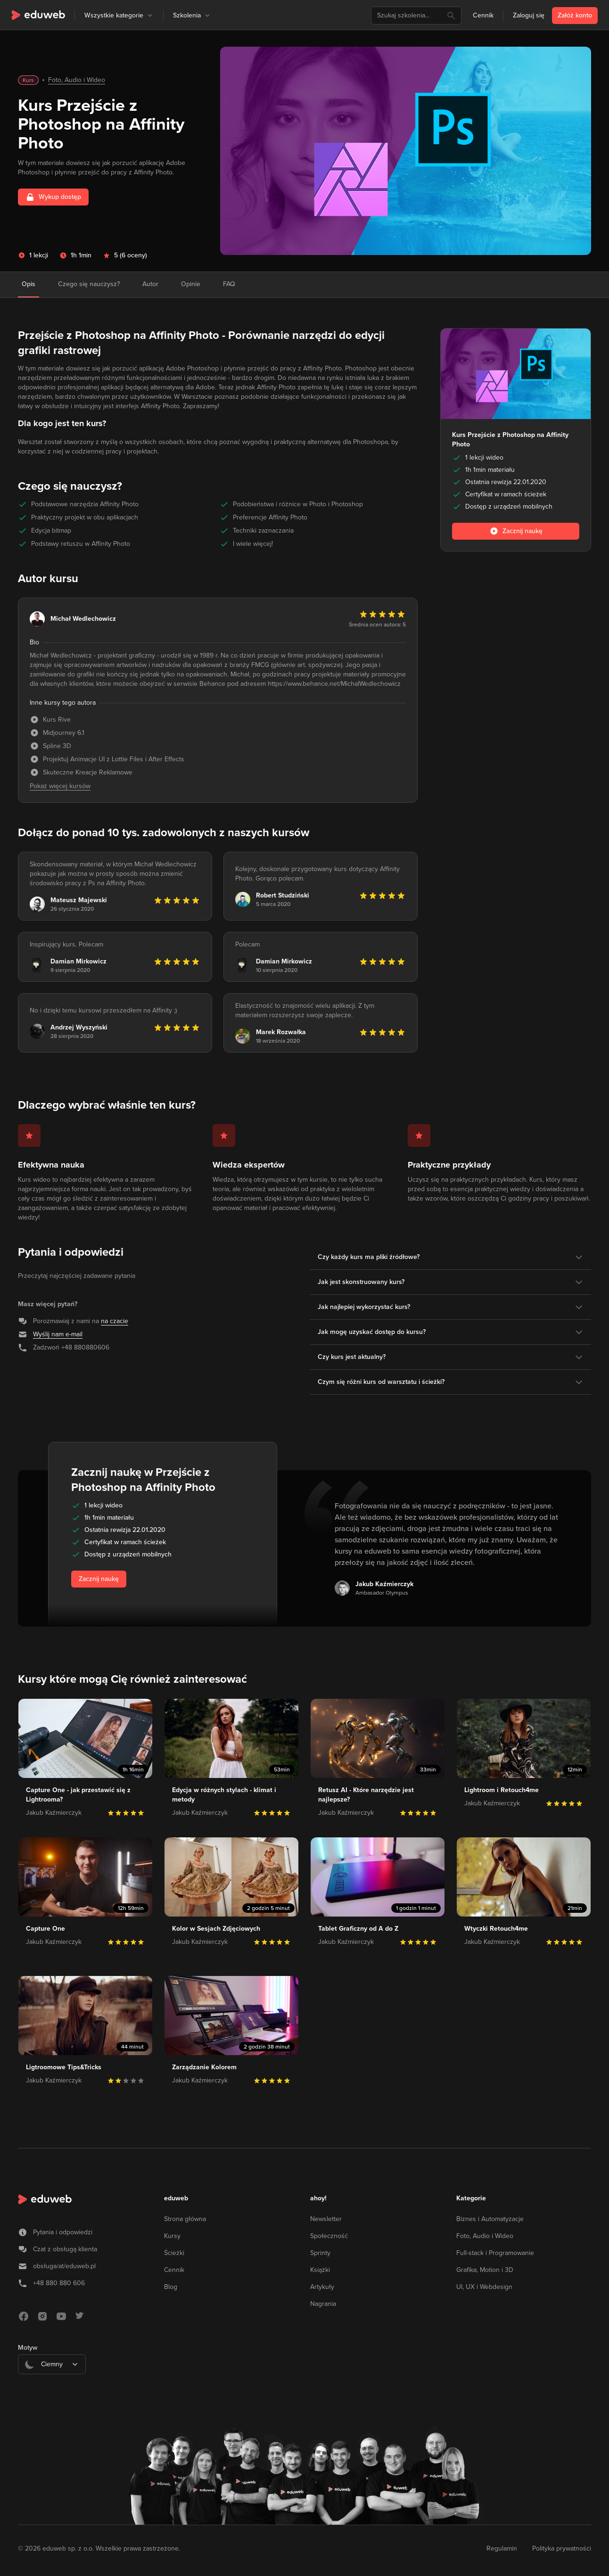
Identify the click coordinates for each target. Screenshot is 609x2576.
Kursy (172, 2236)
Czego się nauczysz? (89, 284)
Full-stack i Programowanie (495, 2253)
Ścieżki (174, 2253)
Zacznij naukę (99, 1579)
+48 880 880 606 (59, 2283)
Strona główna (185, 2219)
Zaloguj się (528, 15)
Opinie (190, 284)
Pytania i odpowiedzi (62, 2232)
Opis (28, 284)
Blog (170, 2287)
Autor (150, 284)
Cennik (483, 15)
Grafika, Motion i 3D (484, 2270)
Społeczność (329, 2236)
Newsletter (326, 2219)
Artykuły (322, 2287)
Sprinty (320, 2253)
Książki (320, 2270)
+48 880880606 (85, 1347)
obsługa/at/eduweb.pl (64, 2266)
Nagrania (323, 2304)
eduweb (176, 2198)
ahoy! (318, 2198)
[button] (150, 15)
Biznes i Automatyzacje (490, 2219)
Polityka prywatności (561, 2548)
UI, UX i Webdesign (484, 2287)
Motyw (27, 2348)
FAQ (229, 284)
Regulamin (501, 2548)
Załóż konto (575, 15)
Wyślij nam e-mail (57, 1334)
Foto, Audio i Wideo (76, 80)
